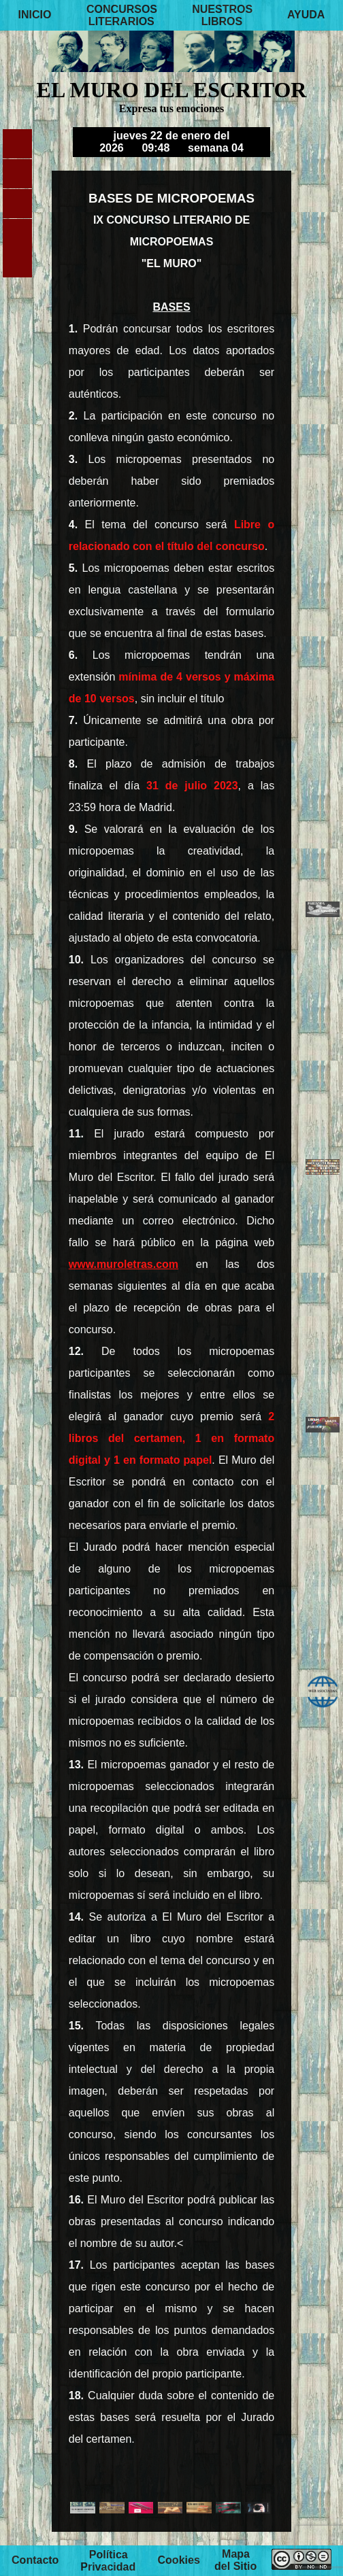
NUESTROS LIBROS (222, 15)
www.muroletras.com (123, 1264)
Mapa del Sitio (235, 2561)
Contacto (35, 2560)
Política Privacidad (107, 2561)
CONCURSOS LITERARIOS (121, 15)
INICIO (35, 15)
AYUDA (306, 15)
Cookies (179, 2560)
